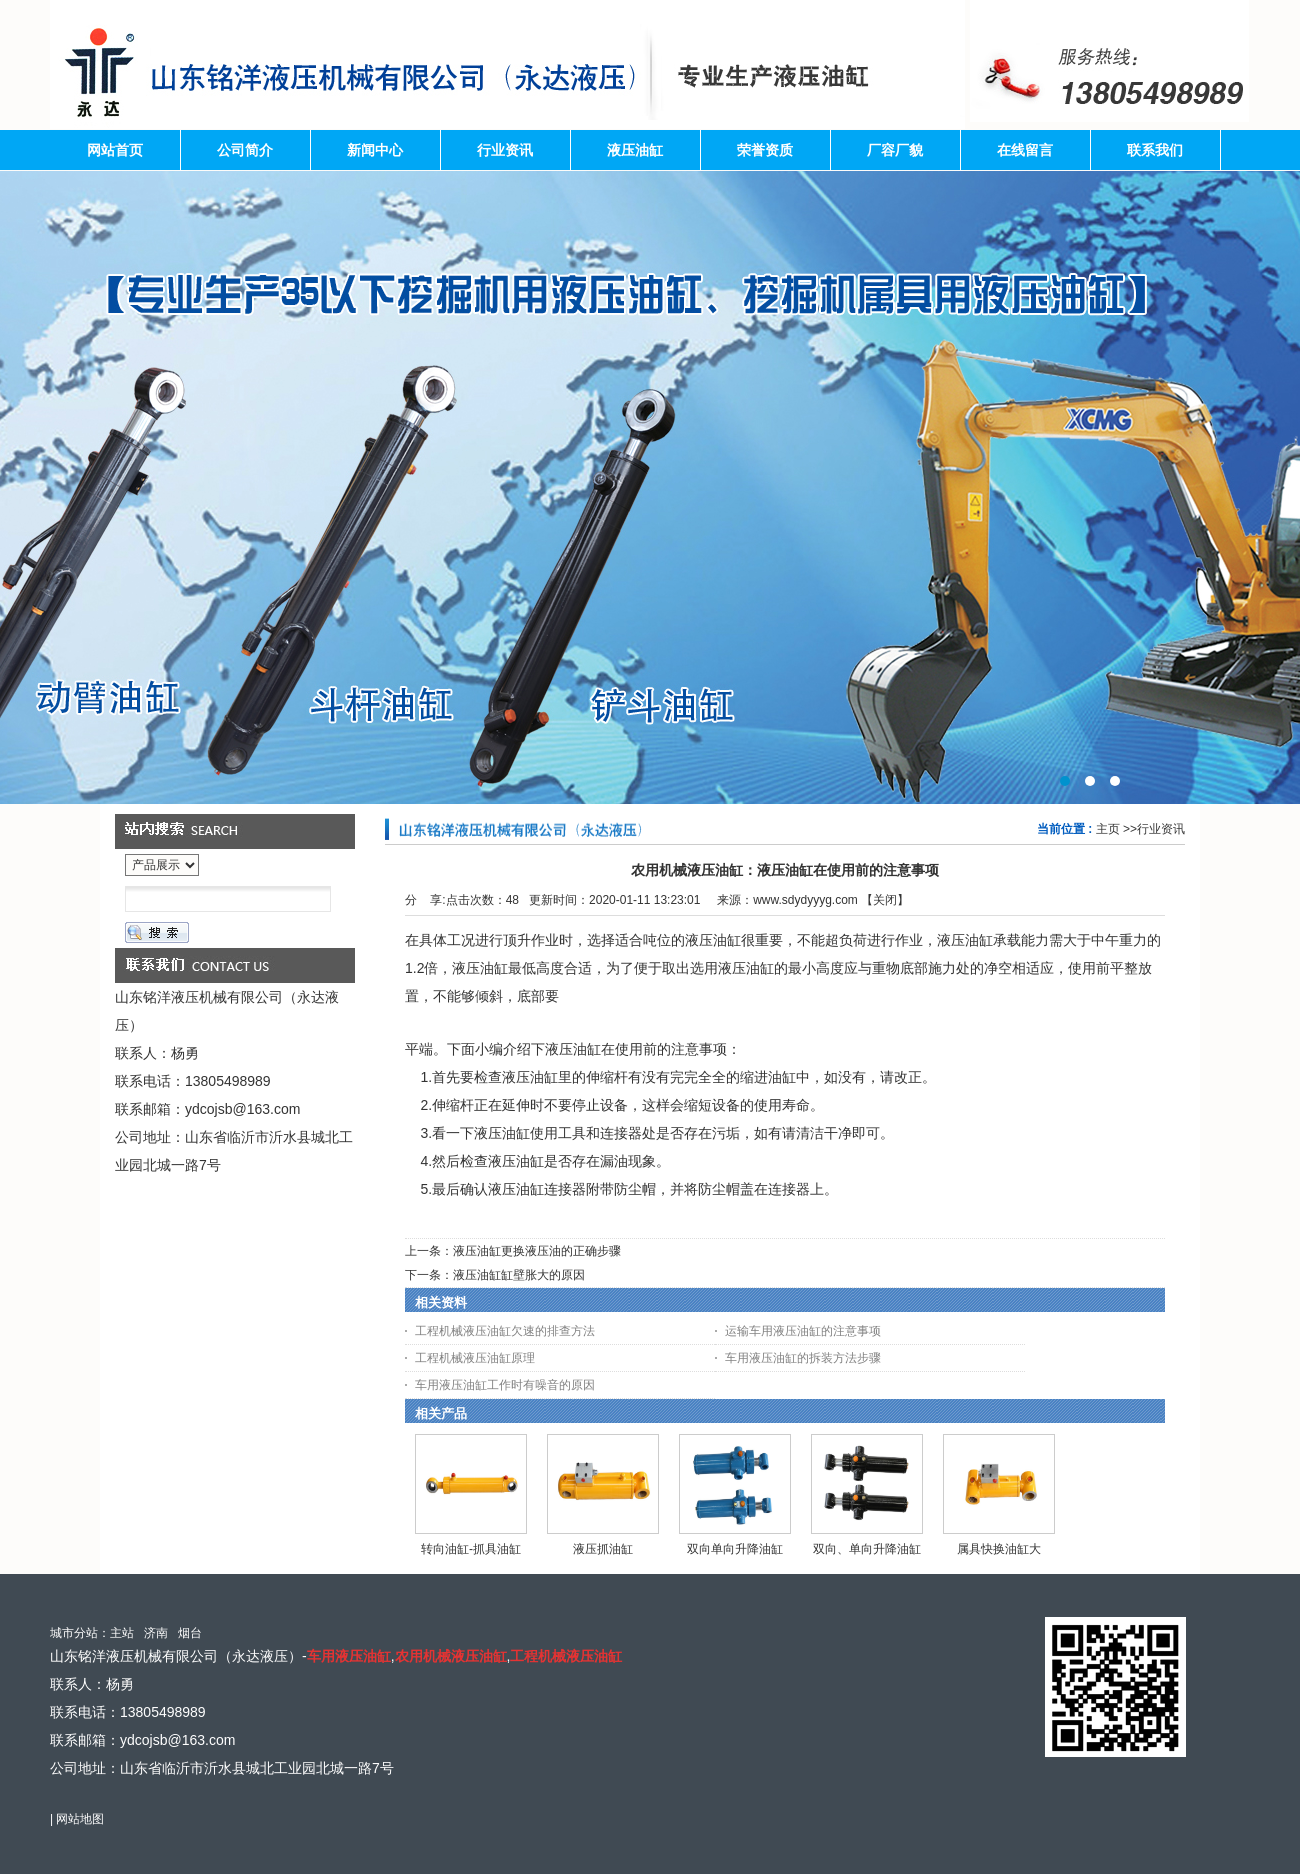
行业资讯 (1161, 829)
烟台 (190, 1633)
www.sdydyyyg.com (805, 900)
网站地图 (80, 1819)
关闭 (885, 900)
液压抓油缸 (603, 1549)
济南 (156, 1633)
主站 (122, 1633)
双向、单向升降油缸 (867, 1549)
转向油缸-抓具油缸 (471, 1549)
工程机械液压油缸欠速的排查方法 (505, 1331)
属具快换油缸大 (999, 1549)
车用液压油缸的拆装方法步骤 (803, 1358)
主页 (1108, 829)
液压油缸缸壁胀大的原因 (519, 1275)
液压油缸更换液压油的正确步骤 (537, 1251)
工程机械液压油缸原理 (475, 1358)
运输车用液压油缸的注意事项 (803, 1331)
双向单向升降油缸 (735, 1549)
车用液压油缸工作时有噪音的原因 (505, 1385)
